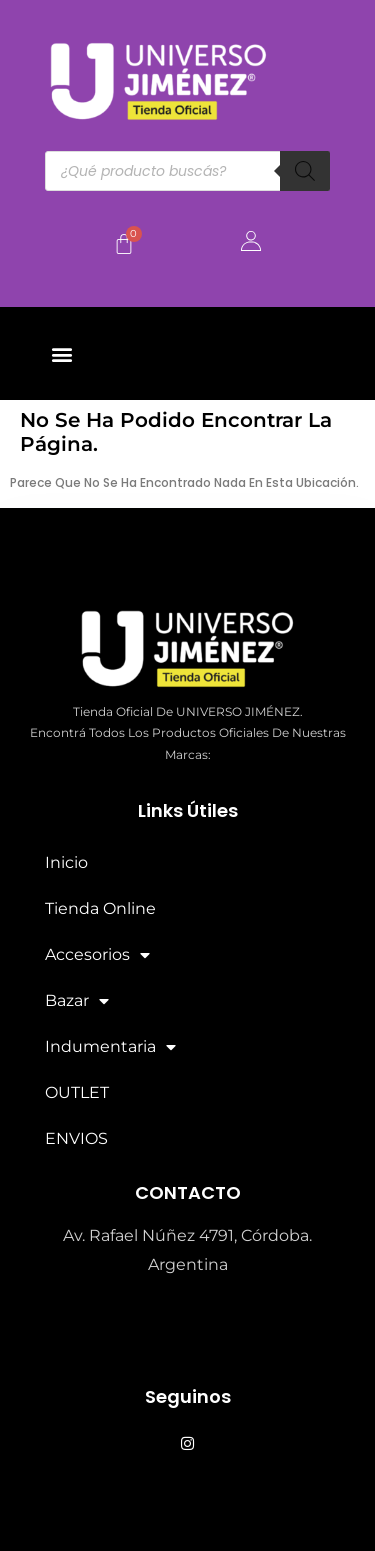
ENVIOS (76, 1138)
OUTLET (77, 1092)
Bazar (77, 1001)
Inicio (66, 862)
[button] (61, 353)
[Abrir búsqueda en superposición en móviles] (187, 171)
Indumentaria (110, 1047)
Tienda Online (100, 908)
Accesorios (97, 955)
